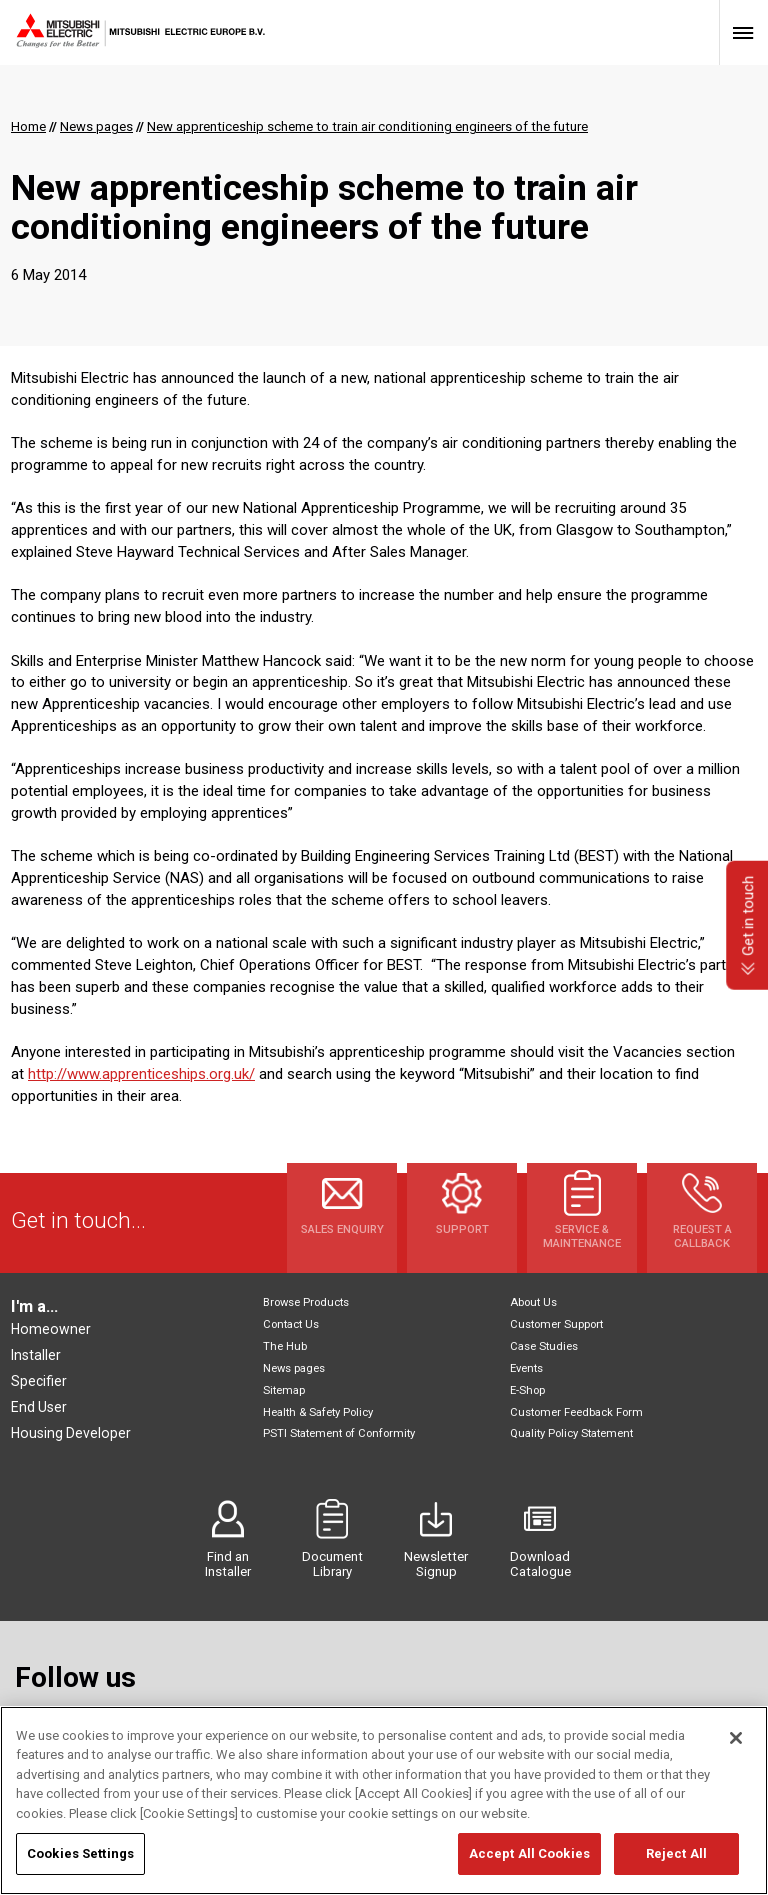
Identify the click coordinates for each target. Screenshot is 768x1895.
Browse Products (306, 1302)
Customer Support (556, 1324)
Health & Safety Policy (318, 1412)
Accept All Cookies (529, 1862)
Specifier (39, 1381)
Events (526, 1368)
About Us (533, 1302)
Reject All (676, 1862)
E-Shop (527, 1390)
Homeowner (51, 1329)
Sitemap (284, 1390)
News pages (294, 1368)
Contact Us (291, 1324)
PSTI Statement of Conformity (339, 1433)
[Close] (736, 1746)
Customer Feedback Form (576, 1412)
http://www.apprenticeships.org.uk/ (141, 1074)
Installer (36, 1355)
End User (39, 1407)
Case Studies (544, 1346)
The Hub (285, 1346)
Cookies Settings (80, 1862)
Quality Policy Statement (571, 1433)
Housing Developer (71, 1433)
